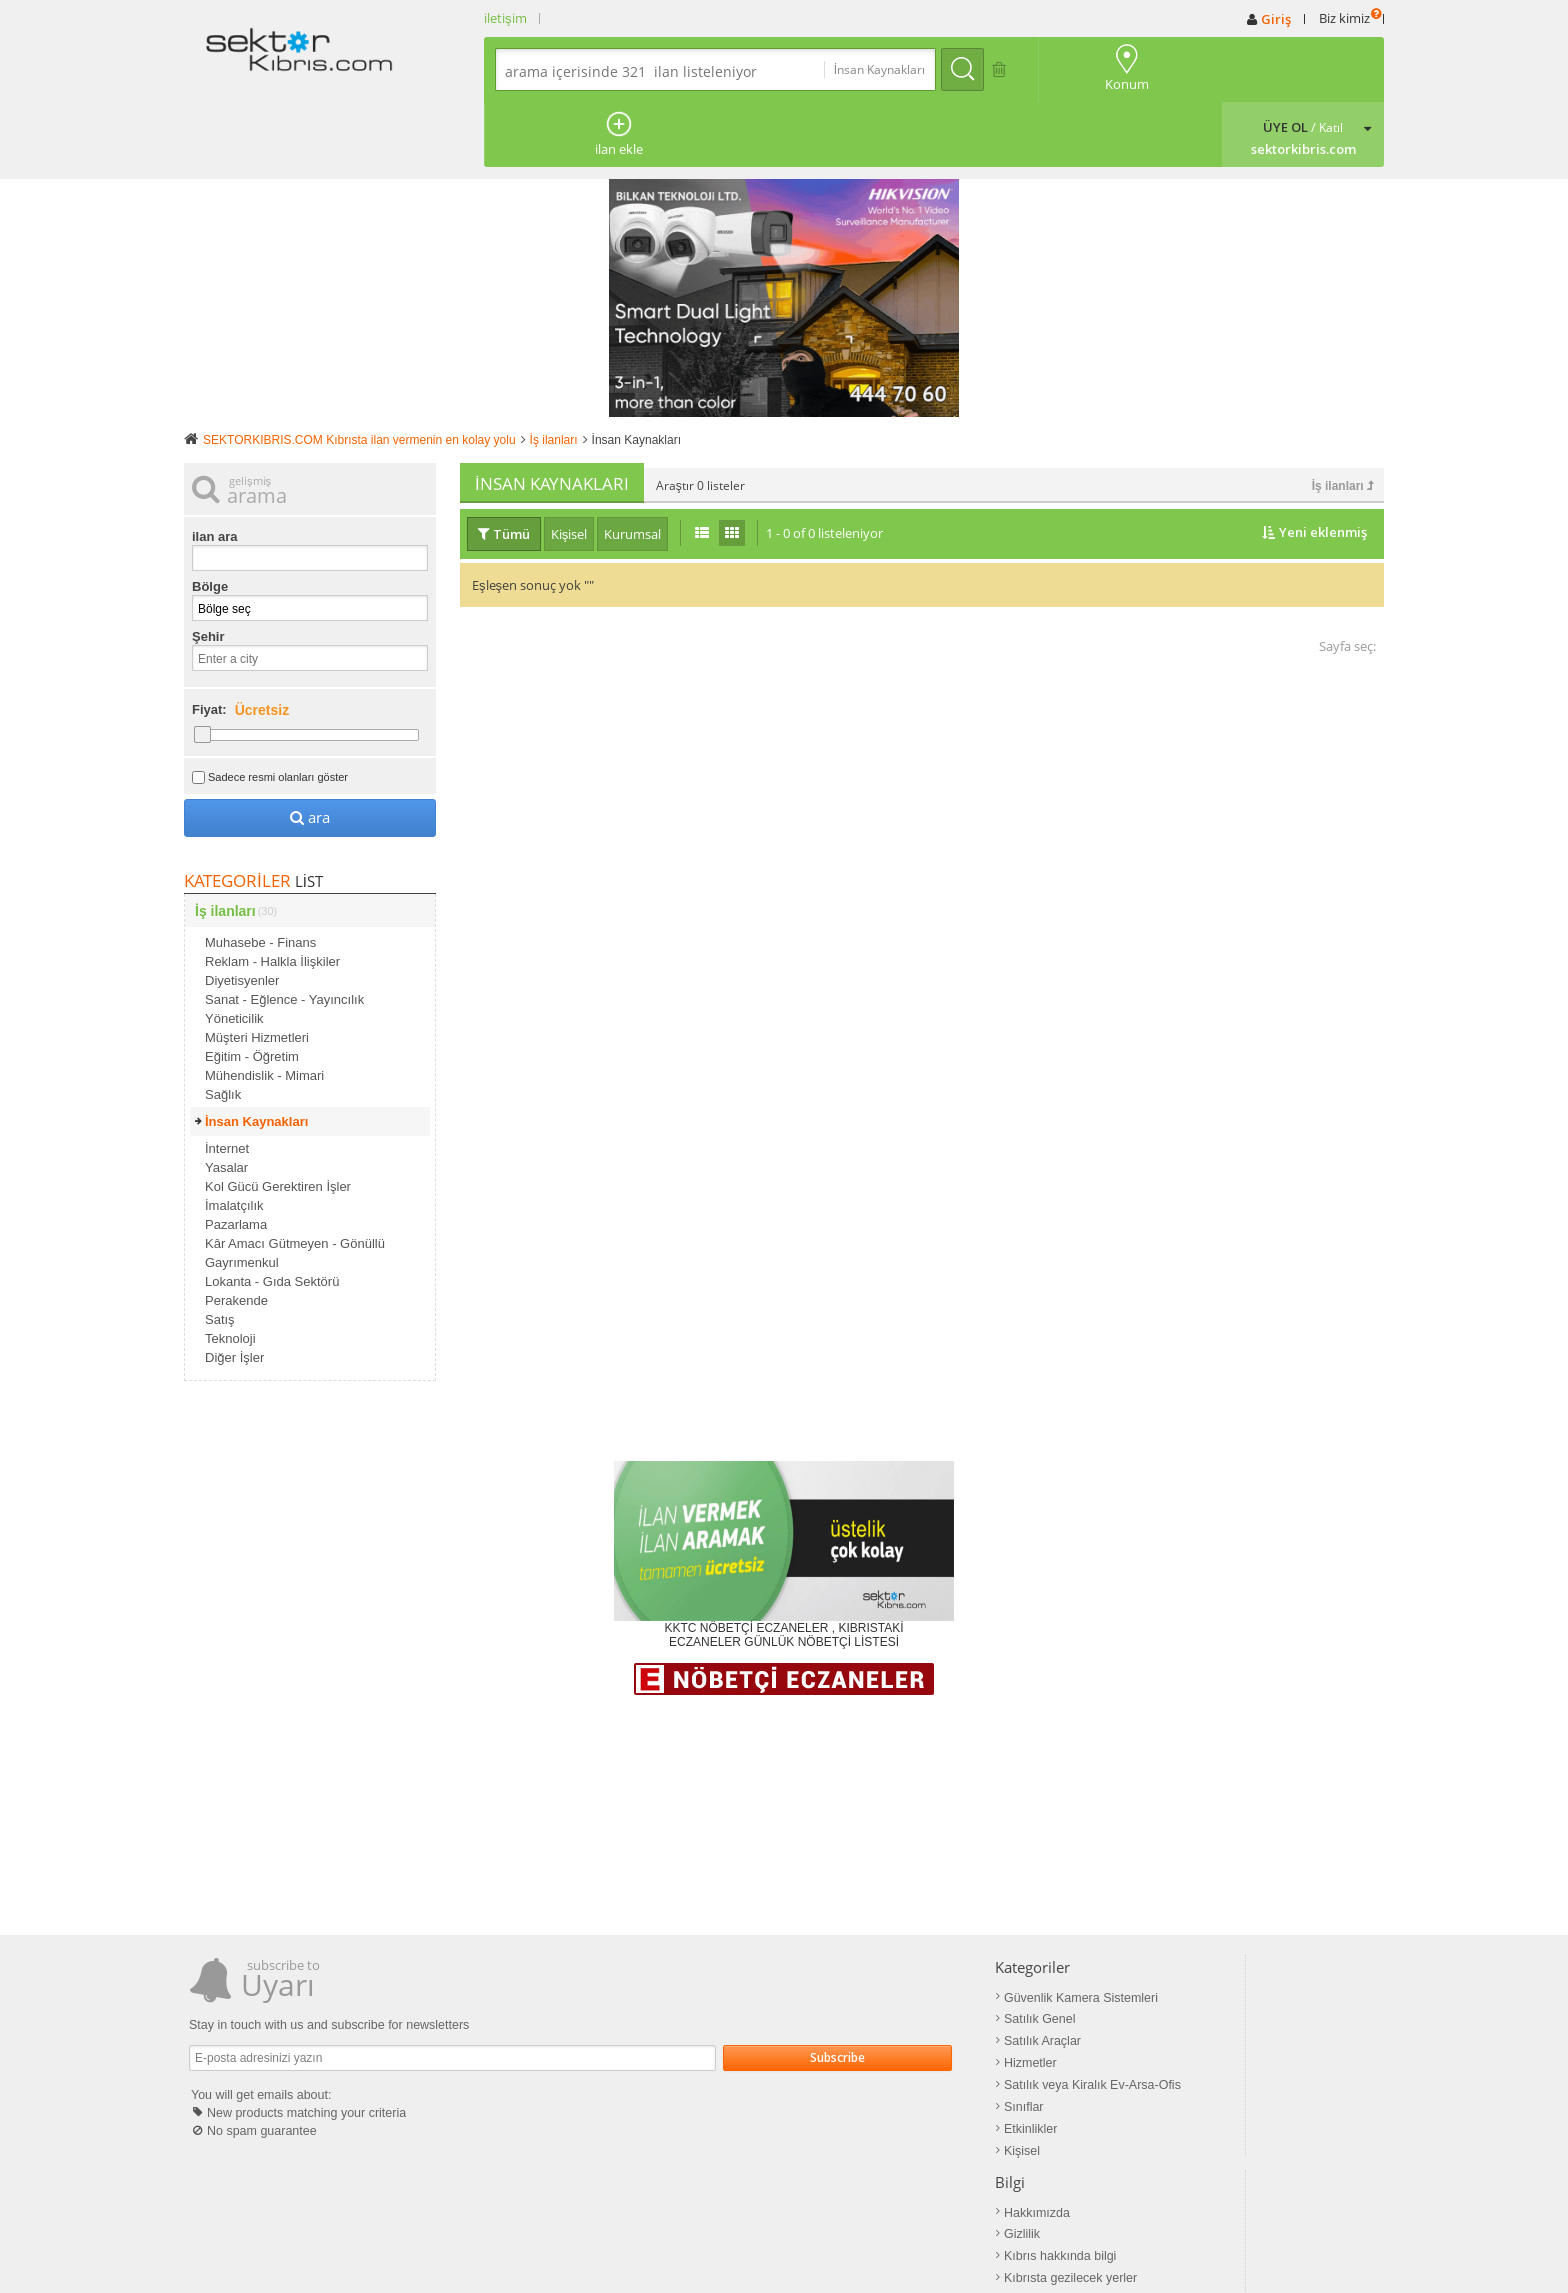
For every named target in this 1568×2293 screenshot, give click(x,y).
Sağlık (223, 1027)
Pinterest (1174, 1950)
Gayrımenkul (242, 1195)
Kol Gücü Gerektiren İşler (278, 1119)
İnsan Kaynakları (256, 1054)
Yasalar (226, 1100)
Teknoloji (230, 1271)
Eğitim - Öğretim (252, 989)
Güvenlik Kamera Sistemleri (664, 1930)
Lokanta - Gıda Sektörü (272, 1214)
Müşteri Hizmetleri (257, 970)
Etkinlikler (615, 2050)
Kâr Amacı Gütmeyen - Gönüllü (295, 1176)
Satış (220, 1252)
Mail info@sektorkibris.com (806, 2243)
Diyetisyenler (242, 913)
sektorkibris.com (629, 2243)
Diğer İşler (234, 1290)
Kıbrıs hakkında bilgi (920, 1970)
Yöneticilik (234, 951)
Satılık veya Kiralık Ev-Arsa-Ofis (675, 2010)
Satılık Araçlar (627, 1970)
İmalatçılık (234, 1138)
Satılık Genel (624, 1950)
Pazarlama (236, 1157)
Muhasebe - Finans (260, 875)
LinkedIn (1173, 2010)
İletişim (705, 2243)
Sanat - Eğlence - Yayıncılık (284, 932)
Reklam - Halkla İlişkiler (272, 894)
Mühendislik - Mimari (264, 1008)
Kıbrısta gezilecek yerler (930, 1990)
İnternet (227, 1081)
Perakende (236, 1233)
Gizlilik (883, 1950)
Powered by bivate (937, 2243)
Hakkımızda (897, 1930)
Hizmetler (615, 1990)
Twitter (1168, 1970)
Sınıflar (609, 2030)
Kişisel (607, 2070)
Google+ (1174, 1990)
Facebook (1177, 1930)
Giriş (1276, 19)
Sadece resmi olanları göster (278, 710)
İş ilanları (1343, 420)
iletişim (505, 18)
